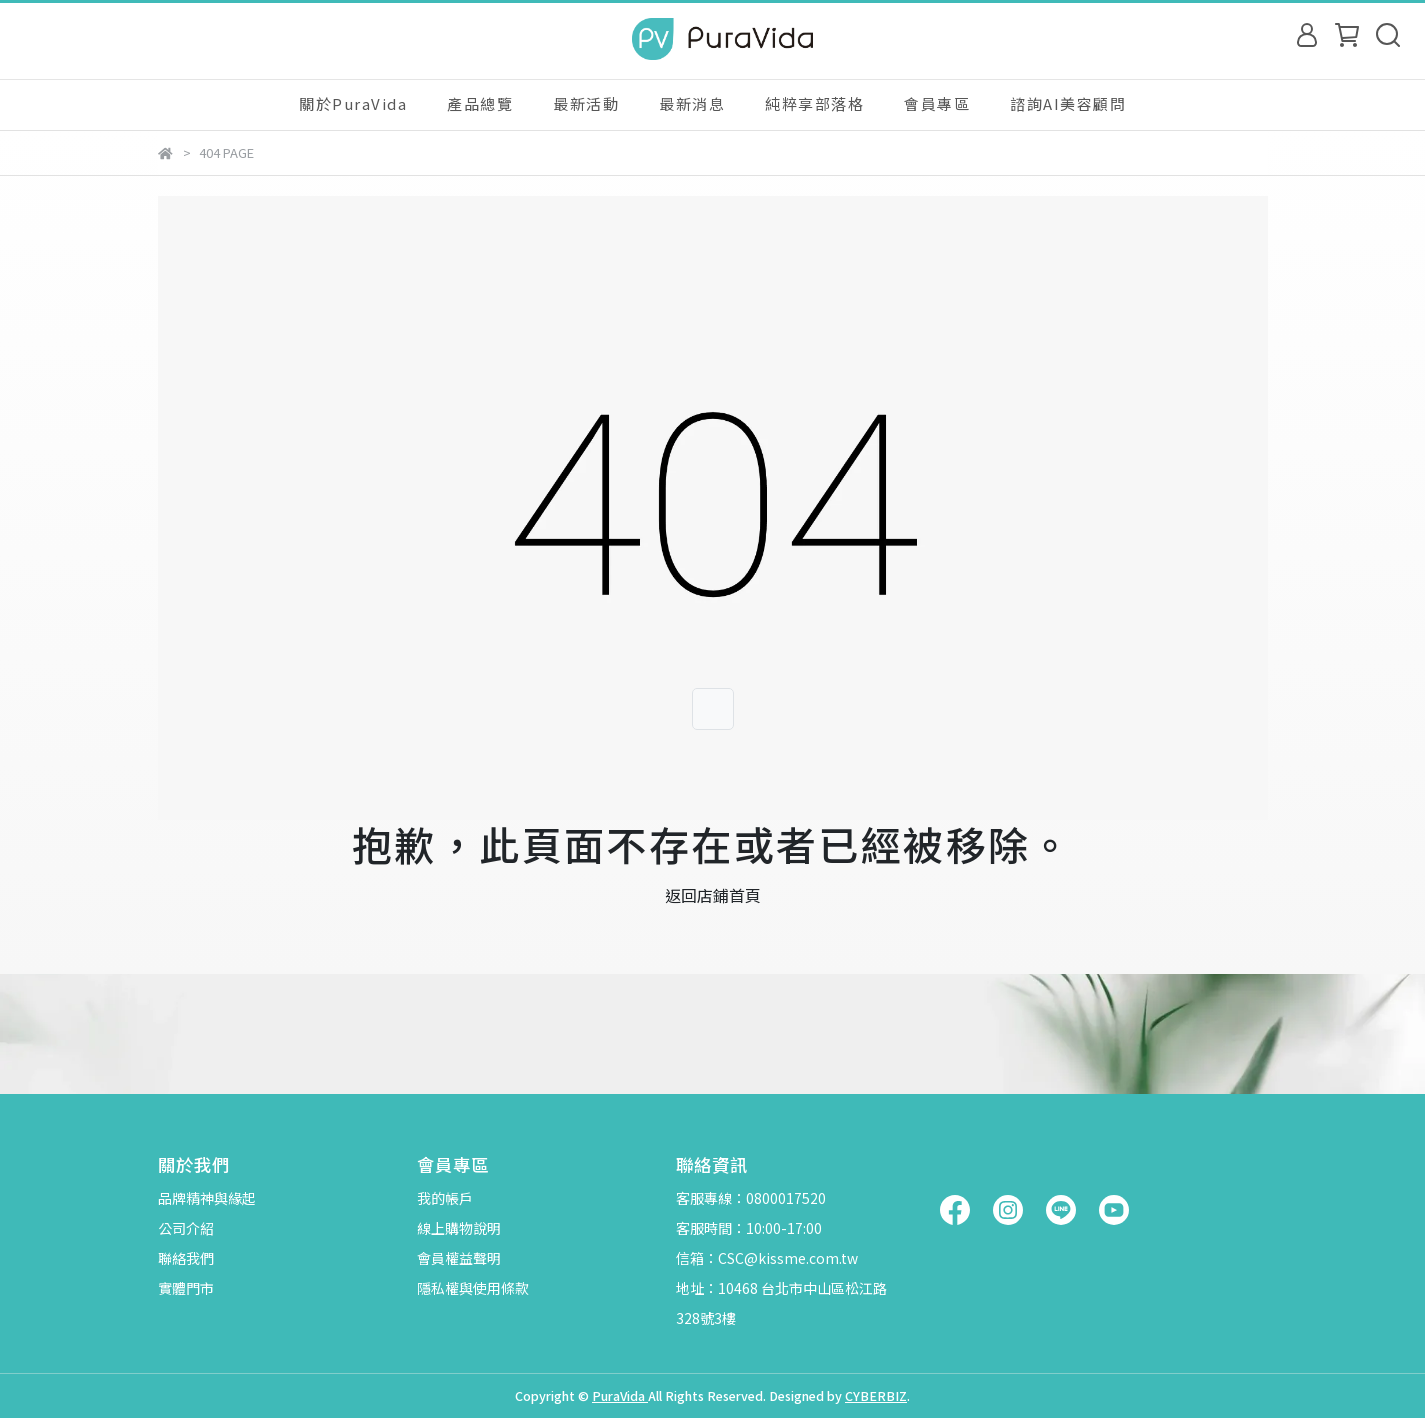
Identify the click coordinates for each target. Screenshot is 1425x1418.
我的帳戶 (445, 1198)
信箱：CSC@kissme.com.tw (767, 1258)
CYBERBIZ (876, 1395)
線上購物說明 (459, 1228)
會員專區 (937, 103)
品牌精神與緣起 (207, 1198)
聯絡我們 (186, 1258)
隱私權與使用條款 (473, 1288)
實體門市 (186, 1288)
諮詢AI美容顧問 (1068, 103)
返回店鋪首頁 (713, 895)
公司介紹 (186, 1228)
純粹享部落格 (814, 103)
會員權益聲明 (459, 1258)
